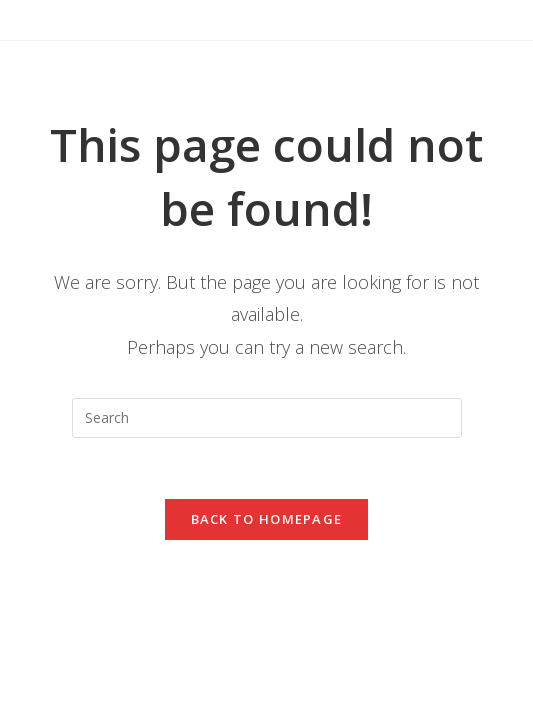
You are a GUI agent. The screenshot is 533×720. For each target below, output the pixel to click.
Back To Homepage (267, 519)
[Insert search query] (267, 418)
